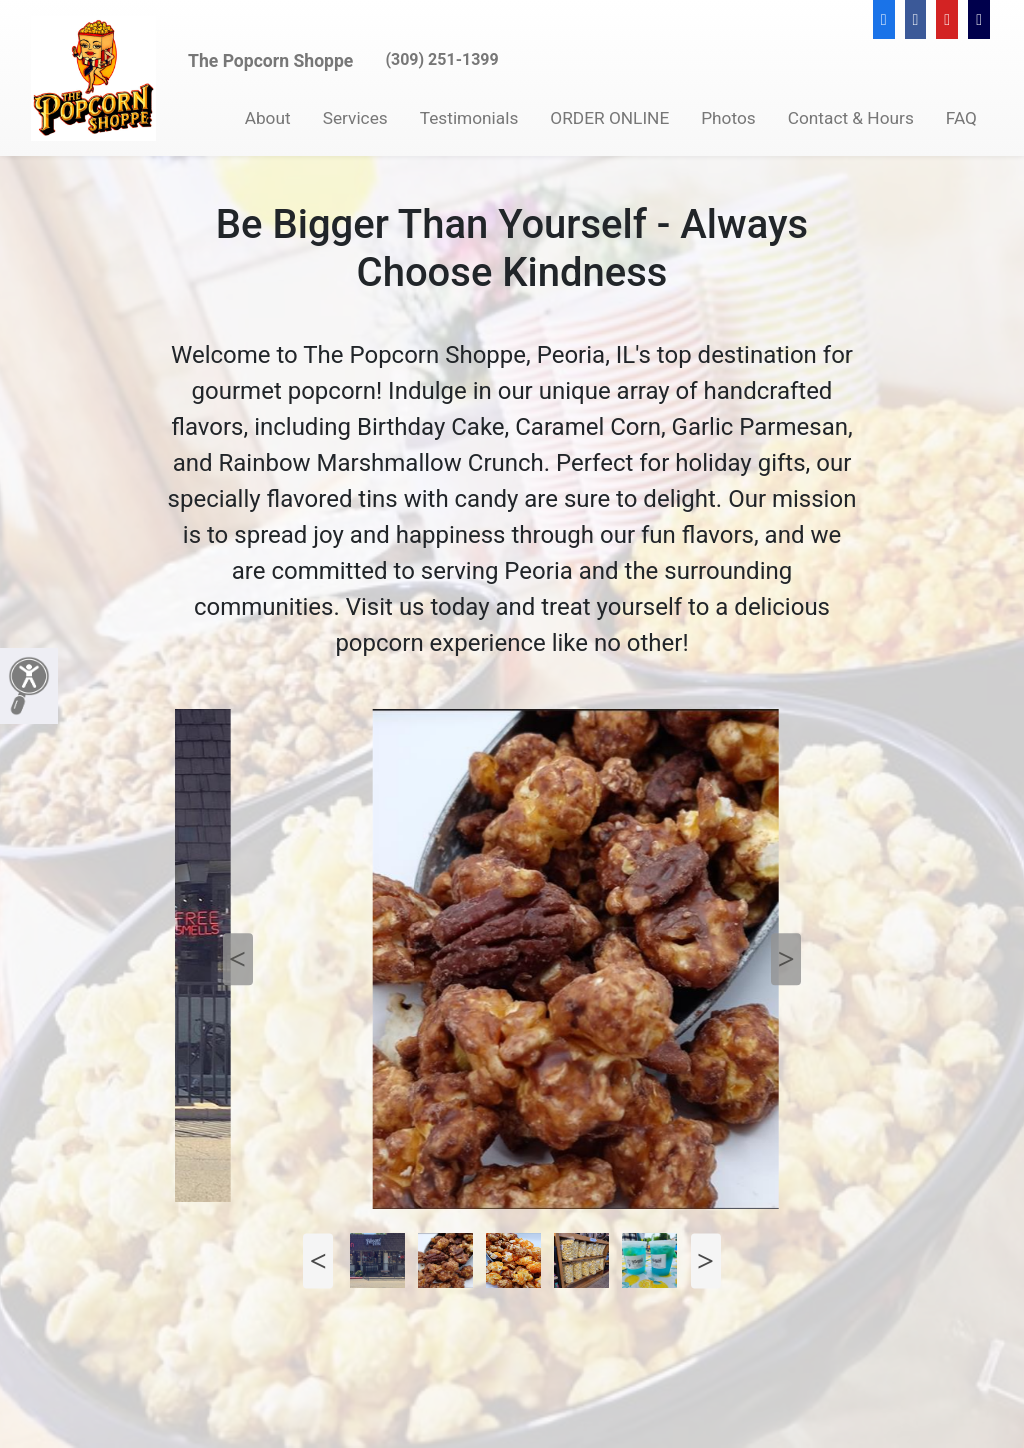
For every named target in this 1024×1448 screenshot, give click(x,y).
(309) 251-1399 (441, 59)
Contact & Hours (851, 118)
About (268, 118)
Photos (728, 118)
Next (786, 959)
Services (355, 118)
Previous (238, 959)
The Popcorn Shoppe (270, 61)
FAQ (961, 118)
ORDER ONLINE (609, 118)
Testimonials (469, 118)
